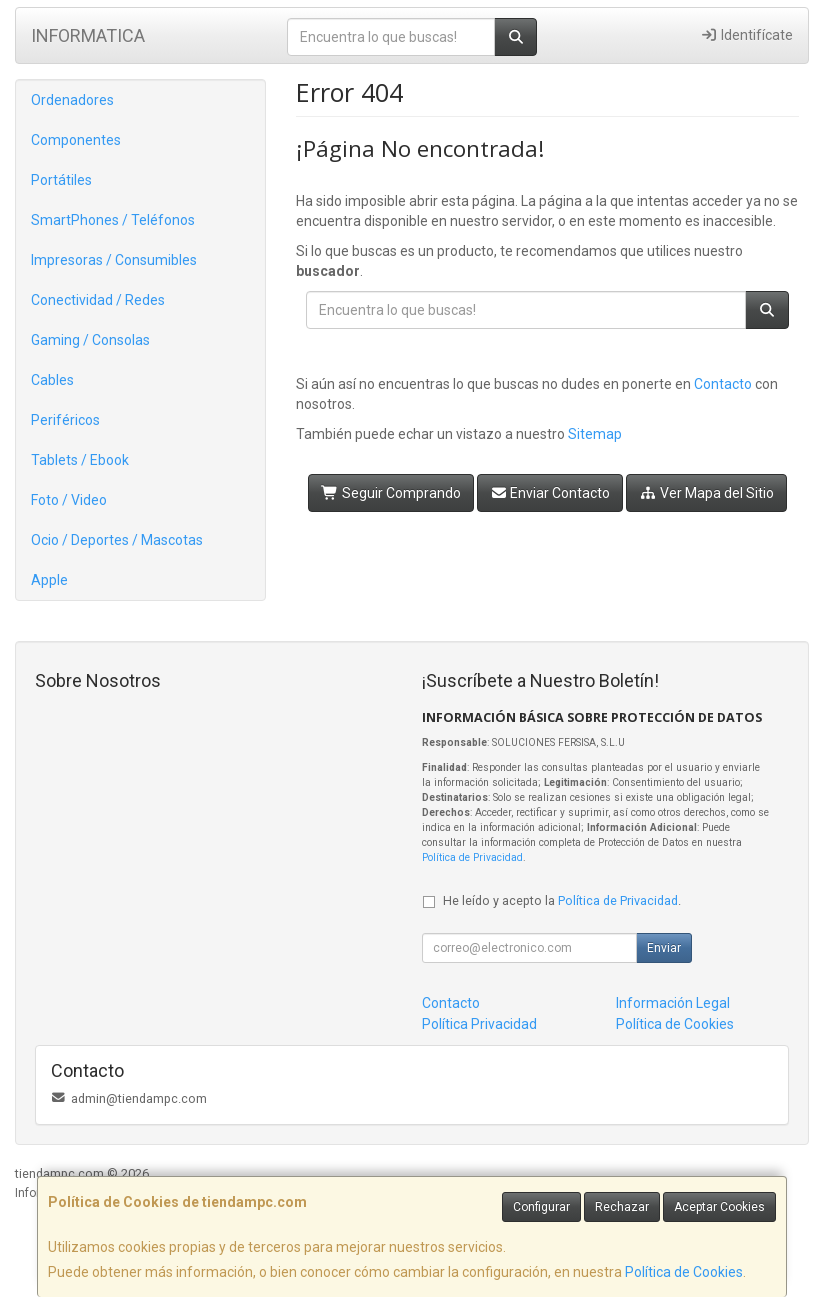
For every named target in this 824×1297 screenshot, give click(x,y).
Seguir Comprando (391, 493)
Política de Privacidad (472, 857)
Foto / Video (69, 500)
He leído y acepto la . (562, 900)
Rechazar (622, 1207)
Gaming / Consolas (90, 340)
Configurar (541, 1207)
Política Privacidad (479, 1024)
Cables (52, 380)
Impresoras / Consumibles (114, 260)
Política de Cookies (684, 1272)
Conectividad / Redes (98, 300)
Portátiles (61, 180)
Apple (49, 580)
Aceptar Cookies (719, 1207)
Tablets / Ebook (80, 460)
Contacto (723, 384)
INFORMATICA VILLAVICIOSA (88, 41)
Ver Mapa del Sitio (706, 493)
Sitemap (595, 434)
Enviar (664, 948)
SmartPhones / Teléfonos (113, 220)
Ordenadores (72, 100)
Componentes (76, 140)
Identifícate (746, 35)
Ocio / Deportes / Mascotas (117, 540)
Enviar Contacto (550, 493)
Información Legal (673, 1003)
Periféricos (65, 420)
